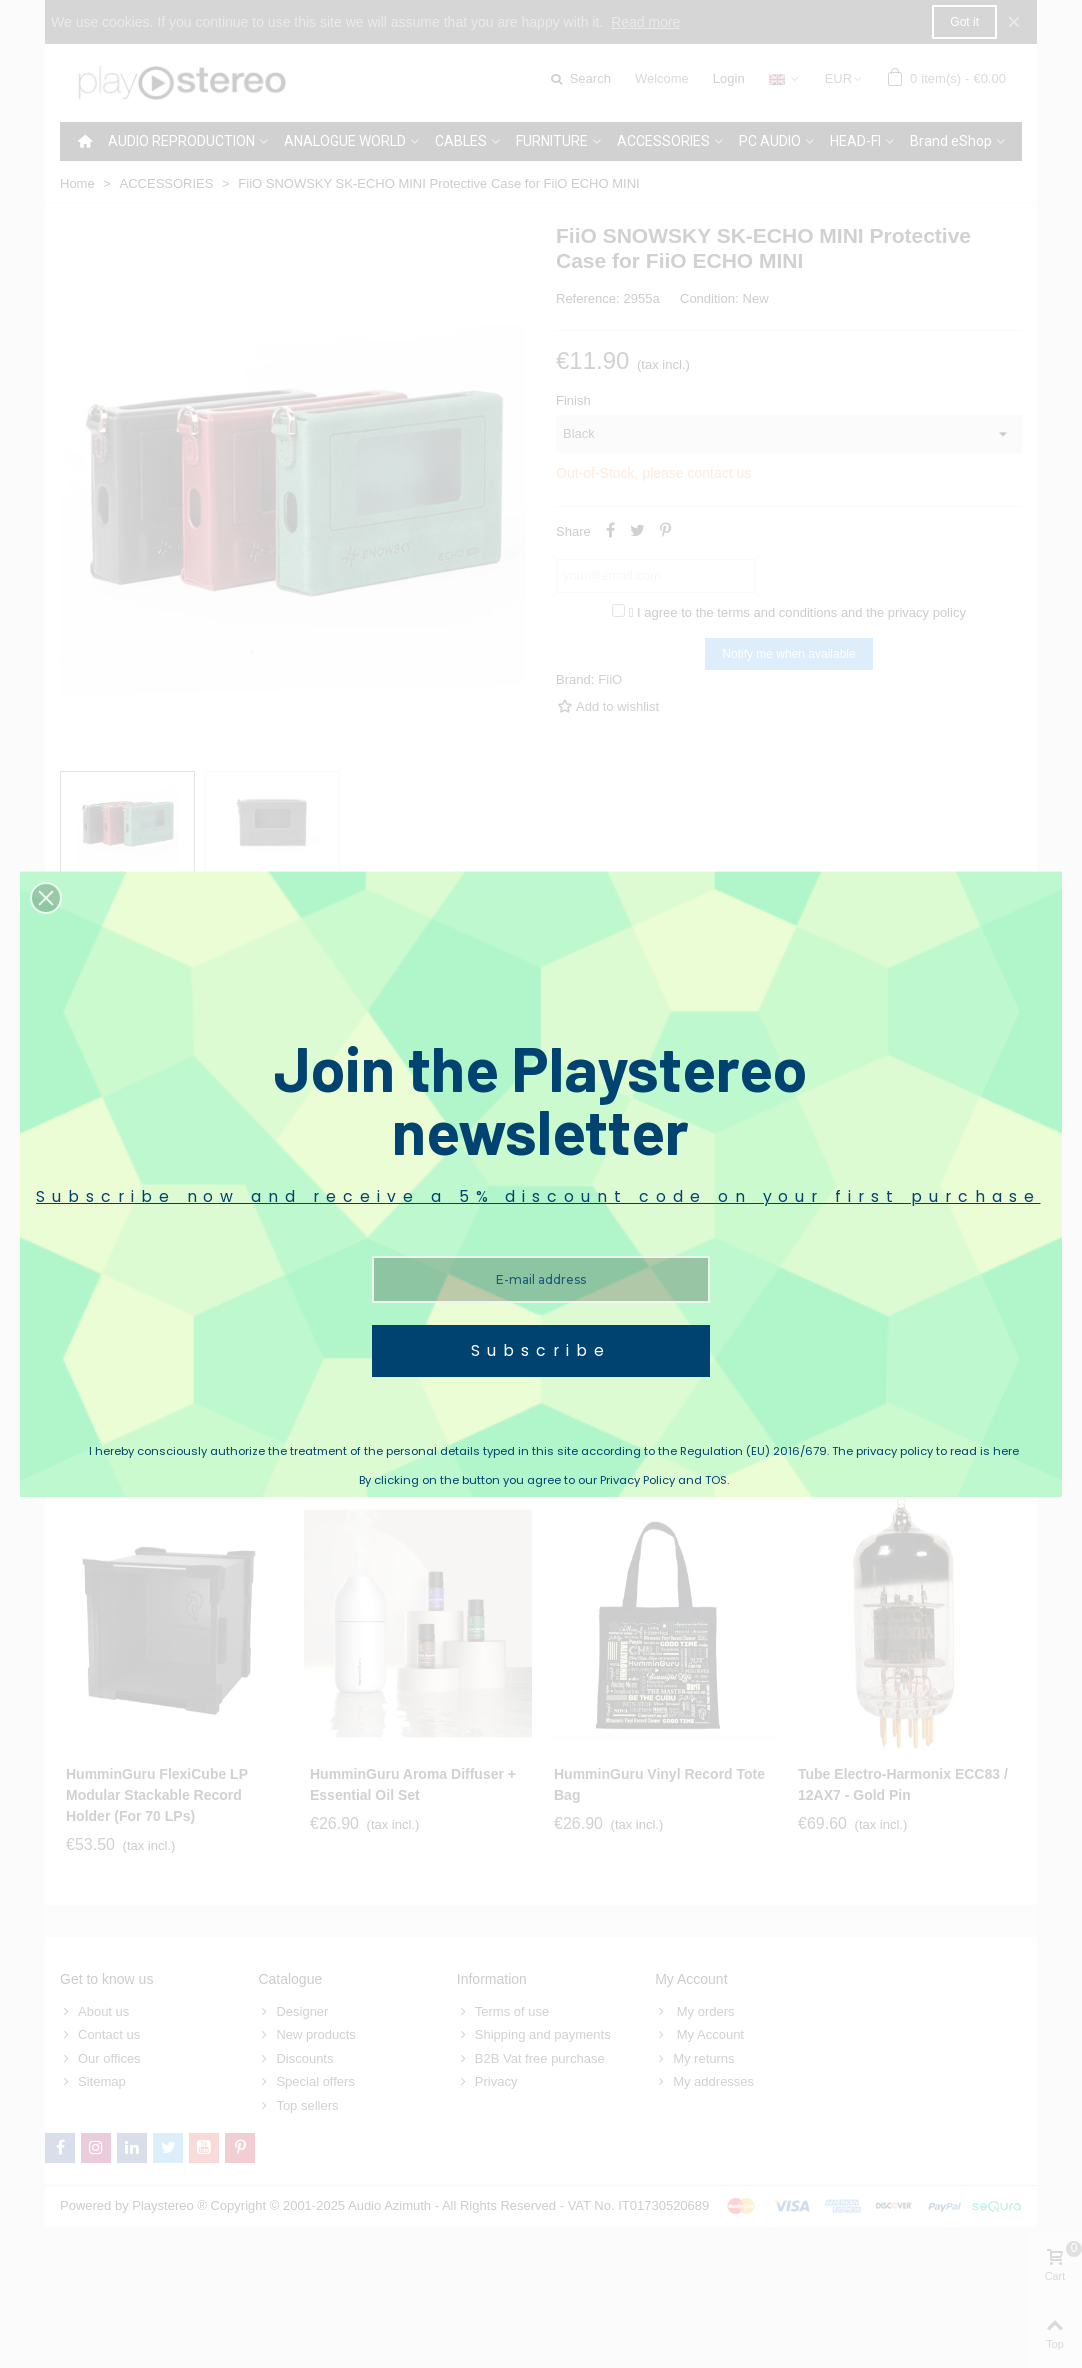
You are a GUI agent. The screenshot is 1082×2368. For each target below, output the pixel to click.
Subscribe (541, 1350)
